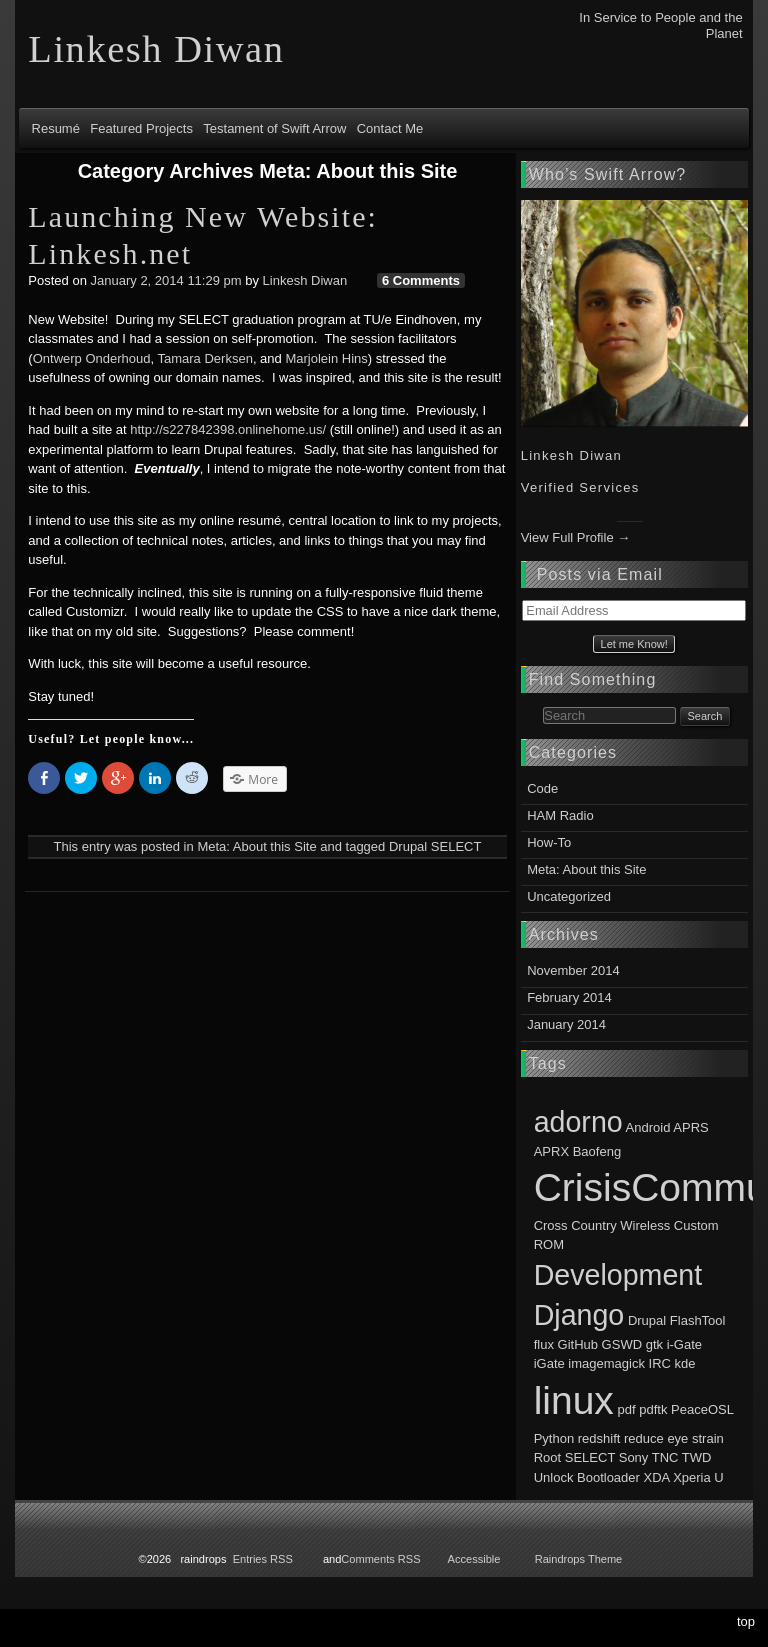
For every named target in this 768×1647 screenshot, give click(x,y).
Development (618, 1275)
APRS (690, 1127)
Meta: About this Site (256, 846)
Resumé (56, 128)
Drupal (408, 846)
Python (554, 1438)
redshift (599, 1438)
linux (574, 1400)
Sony (634, 1457)
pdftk (653, 1409)
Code (542, 788)
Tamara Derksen (205, 358)
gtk (654, 1344)
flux (544, 1344)
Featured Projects (141, 128)
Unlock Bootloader (587, 1477)
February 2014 (569, 997)
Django (579, 1315)
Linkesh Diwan (305, 280)
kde (685, 1363)
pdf (627, 1409)
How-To (549, 842)
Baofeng (597, 1151)
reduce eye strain (674, 1438)
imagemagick (606, 1363)
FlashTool (698, 1320)
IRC (660, 1363)
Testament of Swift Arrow (274, 128)
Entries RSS (263, 1559)
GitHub (578, 1344)
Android (648, 1127)
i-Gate (684, 1344)
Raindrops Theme (579, 1559)
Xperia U (698, 1477)
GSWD (622, 1344)
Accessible (474, 1559)
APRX (551, 1151)
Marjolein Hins (326, 358)
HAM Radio (560, 815)
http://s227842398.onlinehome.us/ (228, 429)
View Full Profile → (576, 537)
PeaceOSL (702, 1409)
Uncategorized (569, 896)
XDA (657, 1477)
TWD (697, 1457)
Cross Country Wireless (602, 1225)
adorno (578, 1122)
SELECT (456, 846)
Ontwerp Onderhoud (92, 358)
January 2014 (566, 1024)
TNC (665, 1457)
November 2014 (573, 970)
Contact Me (390, 128)
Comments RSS (380, 1559)
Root (547, 1457)
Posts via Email (600, 574)
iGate (549, 1363)
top (746, 1621)
